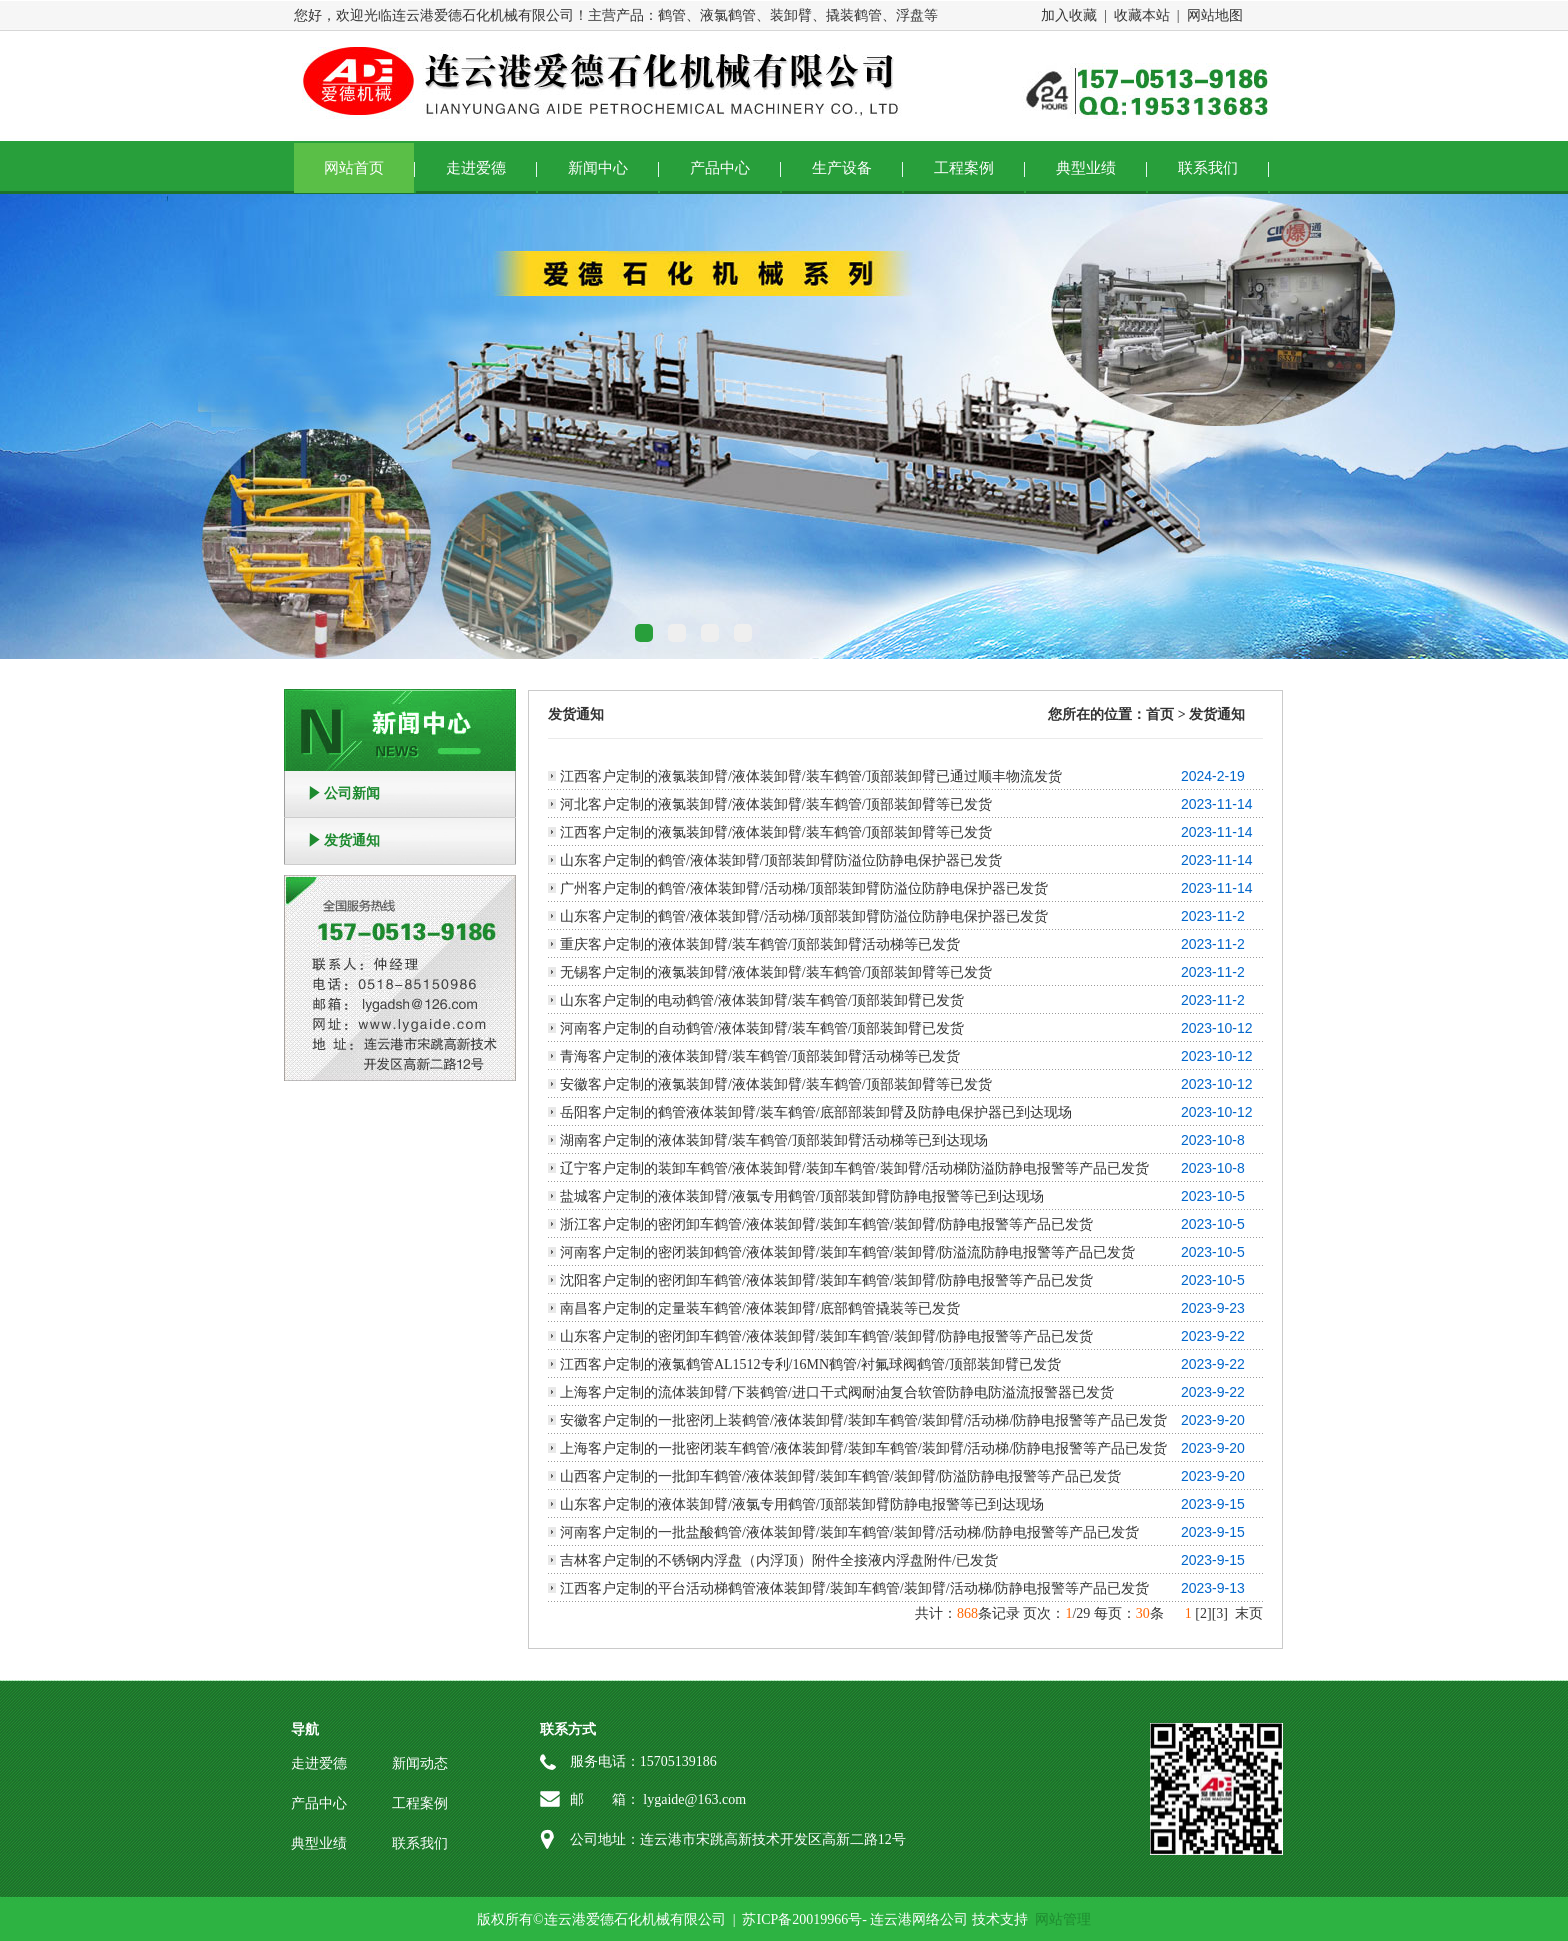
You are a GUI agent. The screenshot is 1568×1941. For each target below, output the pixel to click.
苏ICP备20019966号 (802, 1919)
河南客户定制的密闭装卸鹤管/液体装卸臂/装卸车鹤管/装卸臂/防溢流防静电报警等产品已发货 (848, 1252)
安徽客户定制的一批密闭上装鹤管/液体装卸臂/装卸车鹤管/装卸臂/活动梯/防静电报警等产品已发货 (863, 1420)
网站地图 (1215, 15)
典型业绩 (1086, 168)
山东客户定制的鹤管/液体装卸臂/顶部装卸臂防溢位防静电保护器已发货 (781, 860)
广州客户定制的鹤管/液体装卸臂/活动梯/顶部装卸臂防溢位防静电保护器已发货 (804, 888)
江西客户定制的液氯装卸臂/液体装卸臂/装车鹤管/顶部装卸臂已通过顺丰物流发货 (811, 776)
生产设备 (842, 168)
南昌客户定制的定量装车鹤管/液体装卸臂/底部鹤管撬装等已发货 (760, 1308)
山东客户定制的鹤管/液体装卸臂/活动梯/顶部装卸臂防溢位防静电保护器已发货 (804, 916)
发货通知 (352, 840)
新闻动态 (420, 1763)
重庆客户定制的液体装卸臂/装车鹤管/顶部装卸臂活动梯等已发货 (760, 944)
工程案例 (964, 168)
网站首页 (354, 168)
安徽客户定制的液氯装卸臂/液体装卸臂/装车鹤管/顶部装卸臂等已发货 (776, 1084)
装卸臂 (791, 15)
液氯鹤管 (728, 15)
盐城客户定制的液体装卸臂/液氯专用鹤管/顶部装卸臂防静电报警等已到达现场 (802, 1196)
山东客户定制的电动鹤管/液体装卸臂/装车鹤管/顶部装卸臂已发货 (762, 1000)
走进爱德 (476, 168)
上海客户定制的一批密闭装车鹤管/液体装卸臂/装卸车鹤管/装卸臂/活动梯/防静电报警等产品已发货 (863, 1448)
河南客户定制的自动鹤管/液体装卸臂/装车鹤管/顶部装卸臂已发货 (762, 1028)
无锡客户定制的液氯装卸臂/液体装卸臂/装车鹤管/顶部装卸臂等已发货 (776, 972)
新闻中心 (598, 168)
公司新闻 (352, 793)
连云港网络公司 (919, 1919)
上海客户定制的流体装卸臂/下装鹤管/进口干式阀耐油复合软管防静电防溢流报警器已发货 (837, 1392)
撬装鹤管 (854, 15)
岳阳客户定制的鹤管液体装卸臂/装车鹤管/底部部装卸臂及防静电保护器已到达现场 (816, 1112)
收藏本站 (1142, 15)
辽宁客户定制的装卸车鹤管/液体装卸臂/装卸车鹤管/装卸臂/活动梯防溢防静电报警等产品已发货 (855, 1168)
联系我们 (1208, 168)
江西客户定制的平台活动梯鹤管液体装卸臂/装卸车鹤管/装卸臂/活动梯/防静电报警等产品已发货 (855, 1588)
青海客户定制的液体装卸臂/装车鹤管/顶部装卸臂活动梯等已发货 (760, 1056)
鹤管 (672, 15)
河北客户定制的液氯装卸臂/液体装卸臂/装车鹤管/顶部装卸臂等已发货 (776, 804)
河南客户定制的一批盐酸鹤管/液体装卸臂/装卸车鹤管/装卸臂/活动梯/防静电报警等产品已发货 (849, 1532)
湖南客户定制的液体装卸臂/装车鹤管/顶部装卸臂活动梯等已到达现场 (774, 1140)
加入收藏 (1069, 15)
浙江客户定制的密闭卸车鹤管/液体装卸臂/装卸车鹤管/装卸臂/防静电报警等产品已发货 (827, 1224)
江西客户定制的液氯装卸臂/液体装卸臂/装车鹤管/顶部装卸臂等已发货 (776, 832)
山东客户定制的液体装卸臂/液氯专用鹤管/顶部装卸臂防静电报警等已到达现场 (802, 1504)
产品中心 (720, 168)
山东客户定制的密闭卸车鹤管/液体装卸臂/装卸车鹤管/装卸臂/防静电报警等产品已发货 (827, 1336)
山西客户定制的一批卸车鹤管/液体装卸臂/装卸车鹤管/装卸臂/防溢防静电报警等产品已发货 (841, 1476)
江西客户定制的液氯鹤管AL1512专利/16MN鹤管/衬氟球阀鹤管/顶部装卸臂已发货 (810, 1364)
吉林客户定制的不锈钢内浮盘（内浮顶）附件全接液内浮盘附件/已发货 (779, 1560)
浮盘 (910, 15)
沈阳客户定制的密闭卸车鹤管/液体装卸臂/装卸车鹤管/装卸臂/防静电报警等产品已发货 (827, 1280)
